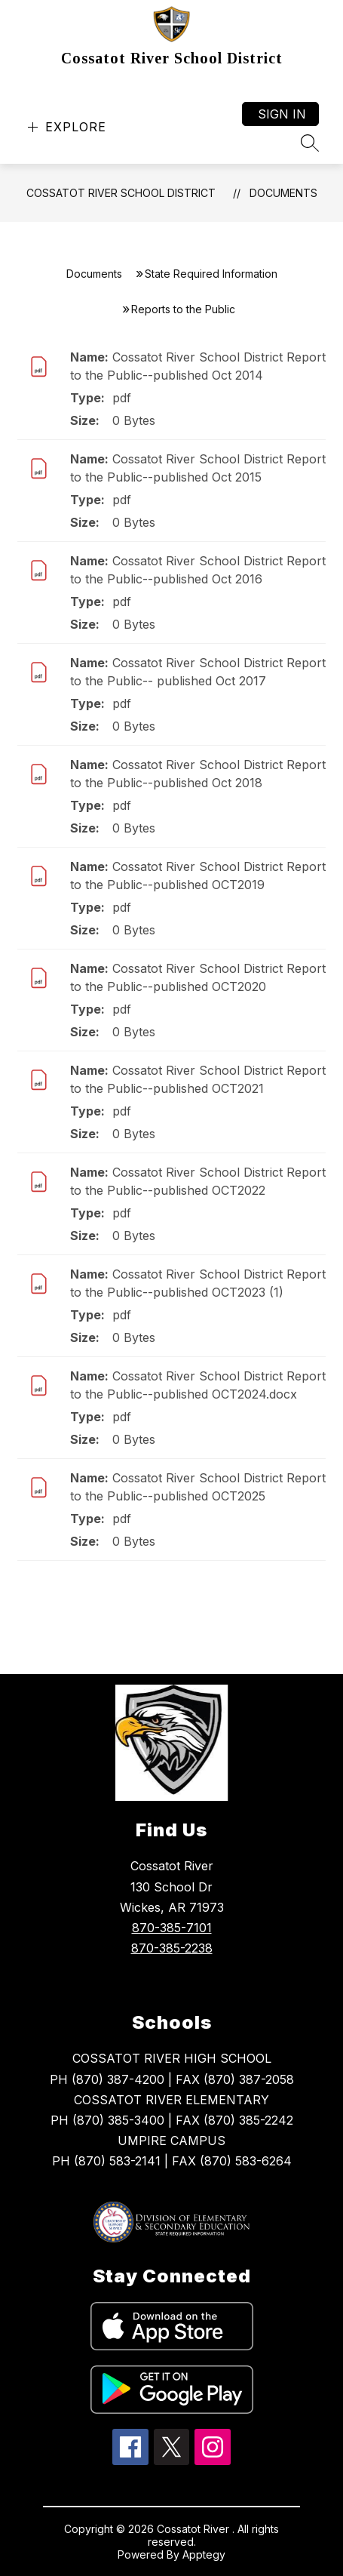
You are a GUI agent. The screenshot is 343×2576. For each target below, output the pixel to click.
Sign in (282, 114)
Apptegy (203, 2554)
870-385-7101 (172, 1927)
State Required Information (211, 273)
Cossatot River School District (121, 192)
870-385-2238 (172, 1948)
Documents (283, 192)
